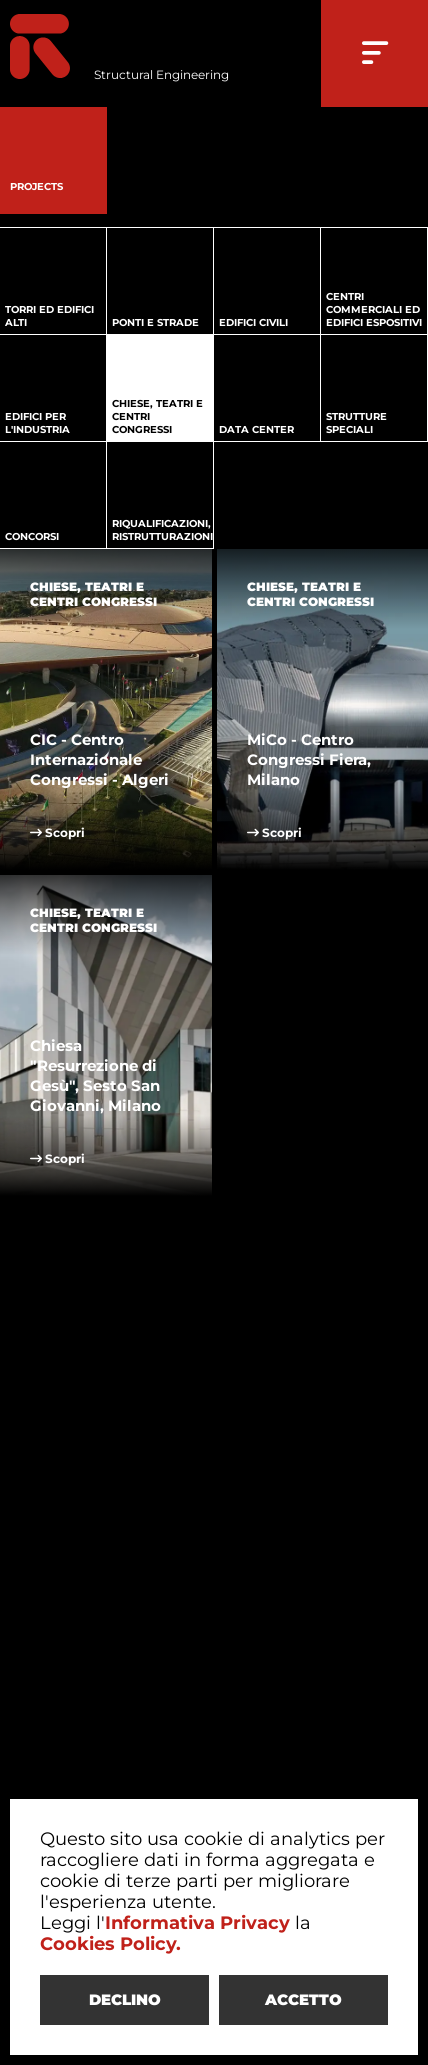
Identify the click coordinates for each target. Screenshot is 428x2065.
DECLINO (125, 1999)
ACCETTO (303, 1999)
